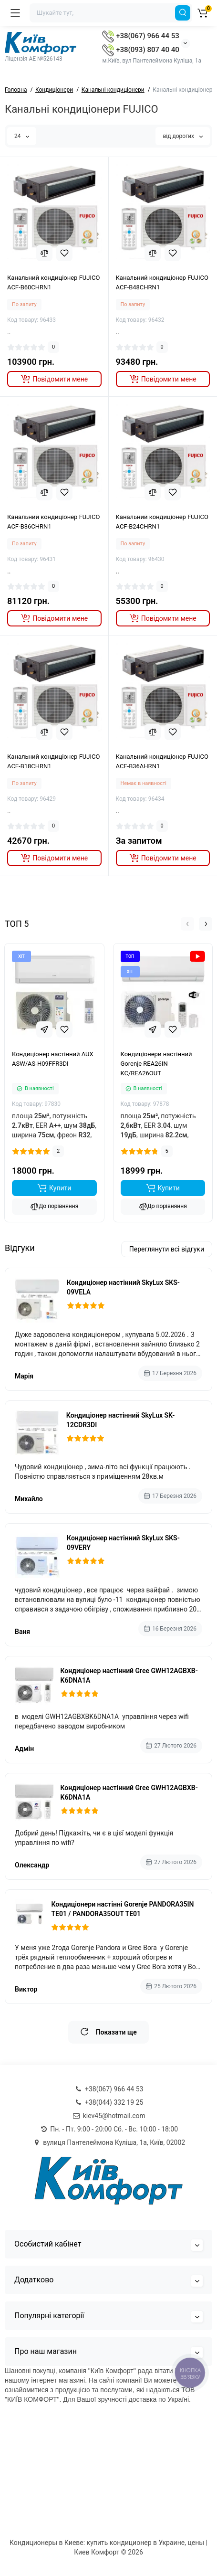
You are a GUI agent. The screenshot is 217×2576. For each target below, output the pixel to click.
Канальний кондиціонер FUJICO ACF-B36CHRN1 (53, 521)
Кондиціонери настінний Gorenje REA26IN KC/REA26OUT (156, 1063)
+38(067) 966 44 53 (140, 36)
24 (21, 136)
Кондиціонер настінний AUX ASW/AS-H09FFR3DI (52, 1058)
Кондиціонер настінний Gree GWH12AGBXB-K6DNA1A (129, 1675)
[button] (187, 924)
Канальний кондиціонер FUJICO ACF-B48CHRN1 (162, 282)
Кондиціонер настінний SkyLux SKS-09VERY (123, 1542)
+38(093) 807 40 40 (140, 49)
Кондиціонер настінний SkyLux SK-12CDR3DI (120, 1420)
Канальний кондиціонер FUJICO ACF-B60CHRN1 (53, 282)
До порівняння (54, 1206)
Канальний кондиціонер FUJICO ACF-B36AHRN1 (162, 761)
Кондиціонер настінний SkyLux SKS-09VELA (123, 1287)
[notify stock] (54, 379)
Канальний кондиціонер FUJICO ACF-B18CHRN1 (53, 761)
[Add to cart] (54, 1188)
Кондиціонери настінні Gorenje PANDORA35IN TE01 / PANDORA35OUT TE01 (122, 1909)
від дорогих (183, 136)
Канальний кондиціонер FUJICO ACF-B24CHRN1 (162, 521)
